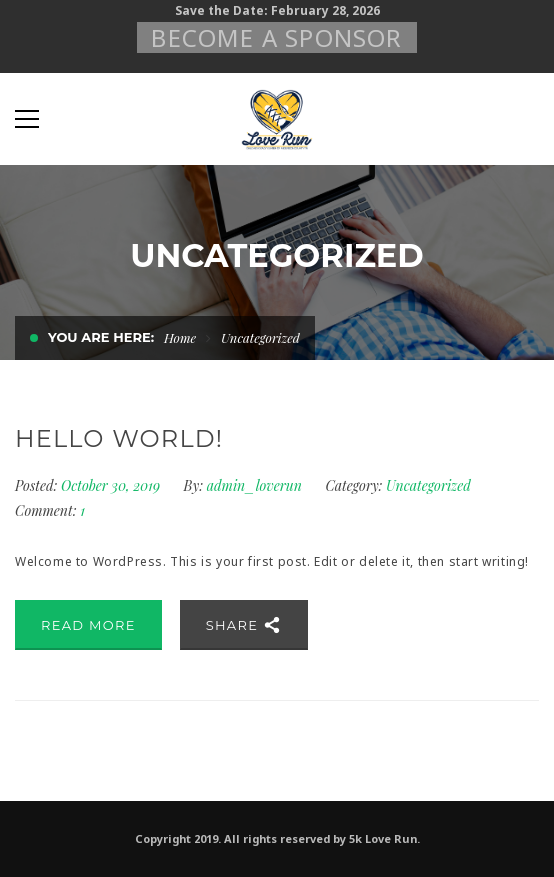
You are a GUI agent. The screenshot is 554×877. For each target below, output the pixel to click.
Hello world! (119, 438)
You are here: (101, 337)
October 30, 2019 (112, 485)
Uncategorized (428, 485)
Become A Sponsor (276, 37)
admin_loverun (254, 485)
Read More (88, 625)
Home (180, 337)
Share (244, 625)
